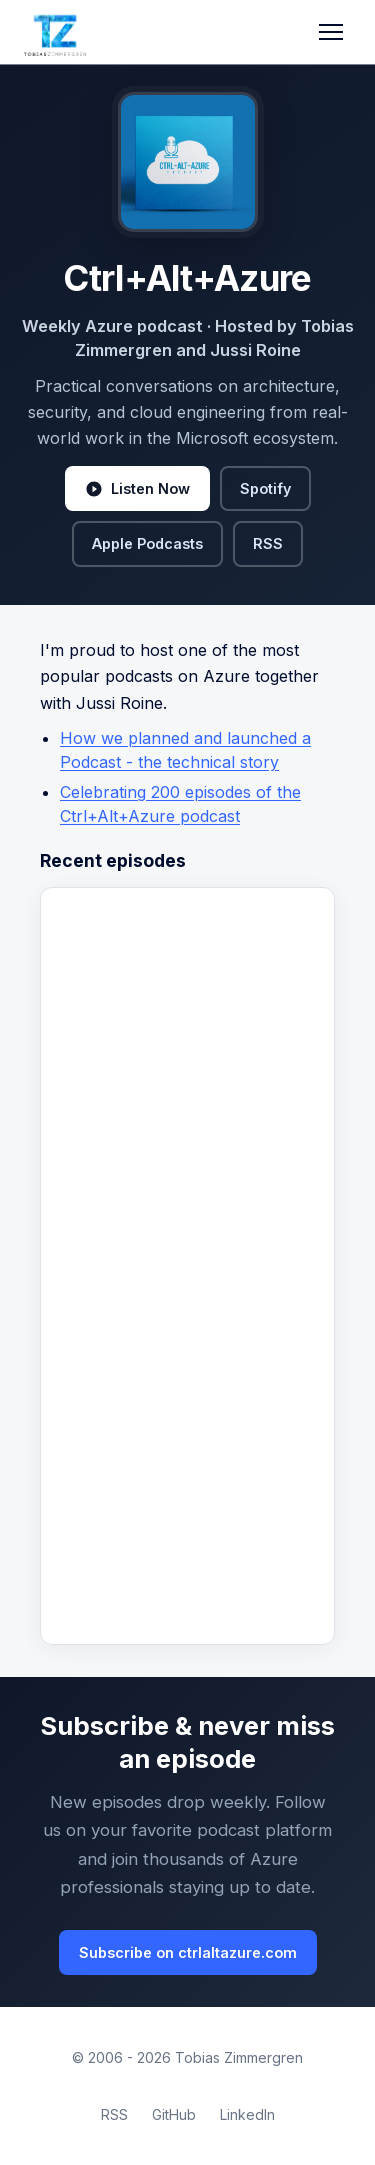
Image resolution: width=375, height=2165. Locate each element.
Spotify (265, 488)
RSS (268, 543)
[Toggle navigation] (331, 32)
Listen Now (137, 489)
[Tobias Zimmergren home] (55, 32)
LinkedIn (247, 2114)
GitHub (174, 2114)
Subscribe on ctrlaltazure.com (188, 1952)
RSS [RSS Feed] (114, 2114)
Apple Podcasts (147, 543)
